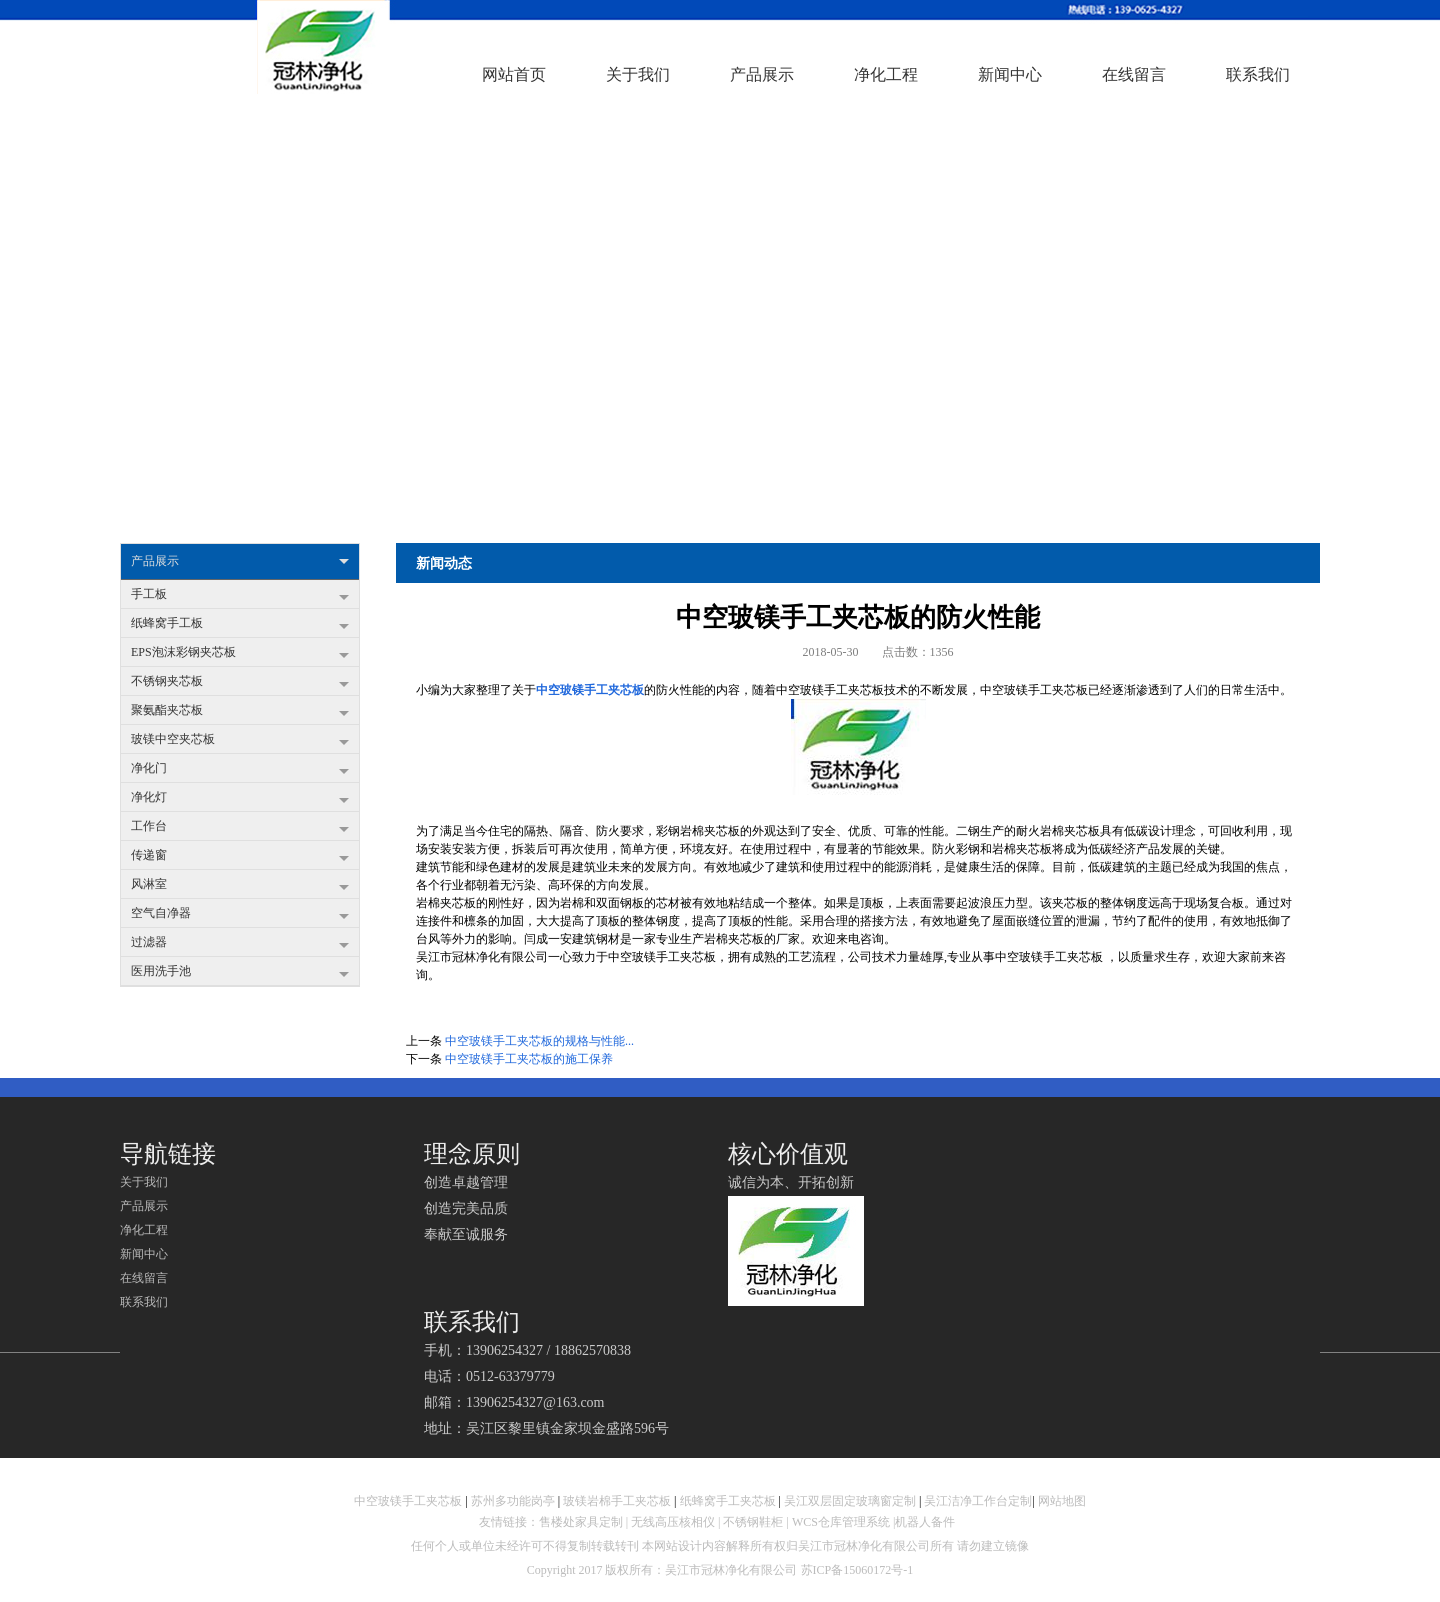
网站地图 (1062, 1501)
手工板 (240, 596)
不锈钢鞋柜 (753, 1522)
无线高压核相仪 (673, 1522)
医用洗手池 (240, 973)
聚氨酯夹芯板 (240, 712)
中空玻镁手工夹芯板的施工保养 (529, 1059)
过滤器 (240, 944)
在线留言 (144, 1278)
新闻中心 (144, 1254)
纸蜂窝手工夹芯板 (728, 1501)
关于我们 (144, 1182)
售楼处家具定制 (581, 1522)
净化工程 (144, 1230)
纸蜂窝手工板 (240, 625)
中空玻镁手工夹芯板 (590, 690)
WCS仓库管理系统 (841, 1522)
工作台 (240, 828)
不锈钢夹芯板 (240, 683)
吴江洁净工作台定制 (978, 1501)
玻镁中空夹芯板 (240, 741)
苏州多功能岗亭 (513, 1501)
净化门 (240, 770)
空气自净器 (240, 915)
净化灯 (240, 799)
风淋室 (240, 886)
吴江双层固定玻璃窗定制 (850, 1501)
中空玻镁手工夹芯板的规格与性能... (539, 1041)
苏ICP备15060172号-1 (857, 1570)
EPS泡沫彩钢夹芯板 (240, 654)
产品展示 (240, 561)
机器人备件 (926, 1522)
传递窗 (240, 857)
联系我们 (144, 1302)
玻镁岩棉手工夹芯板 (617, 1501)
